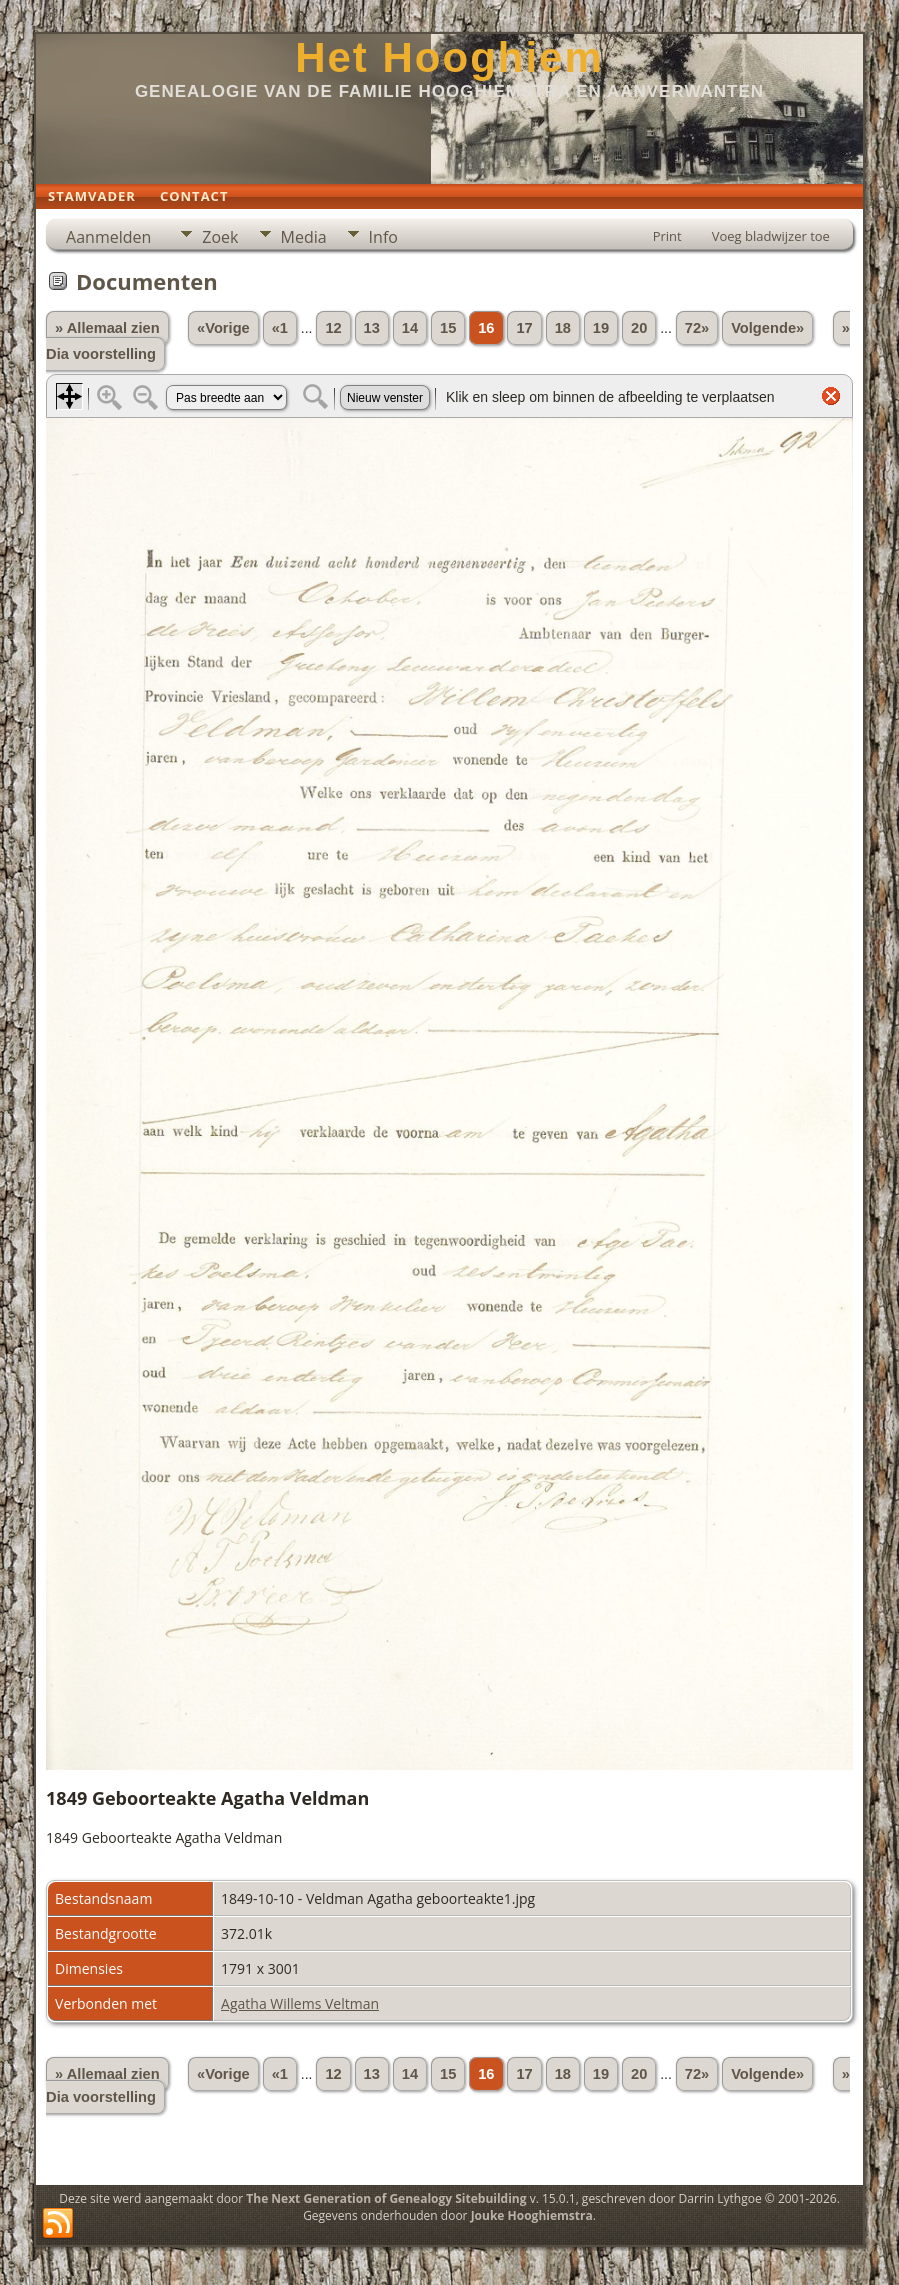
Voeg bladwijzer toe (771, 236)
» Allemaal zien (107, 328)
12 (333, 328)
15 (448, 328)
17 (524, 328)
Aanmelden (108, 237)
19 (601, 328)
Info (383, 237)
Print (667, 236)
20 (639, 328)
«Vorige (223, 328)
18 (563, 328)
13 (372, 328)
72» (697, 328)
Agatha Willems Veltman (300, 2003)
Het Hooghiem (449, 57)
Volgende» (767, 328)
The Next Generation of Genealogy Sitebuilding (386, 2198)
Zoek (220, 237)
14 (410, 328)
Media (304, 237)
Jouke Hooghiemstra (532, 2215)
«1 (280, 328)
